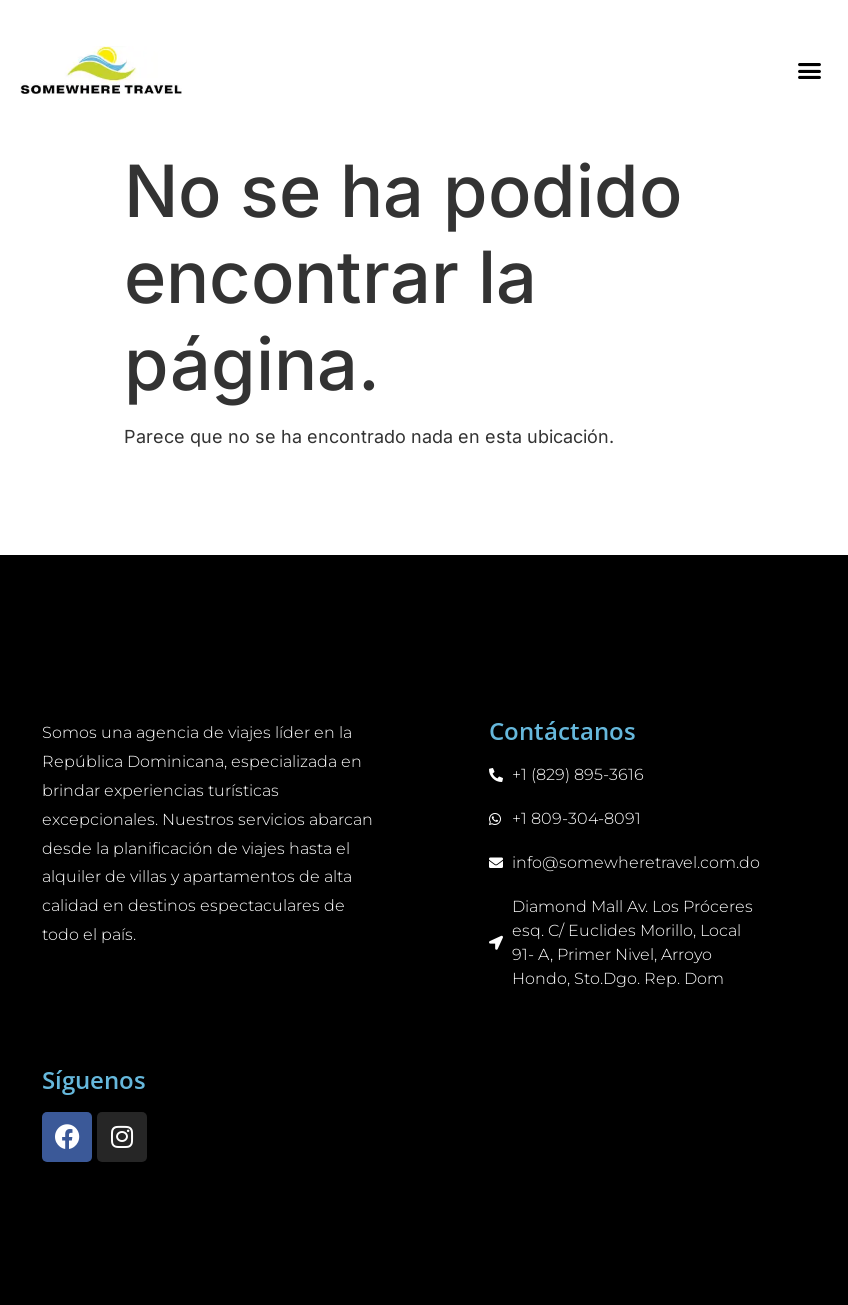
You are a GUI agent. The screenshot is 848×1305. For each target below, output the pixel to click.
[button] (809, 70)
